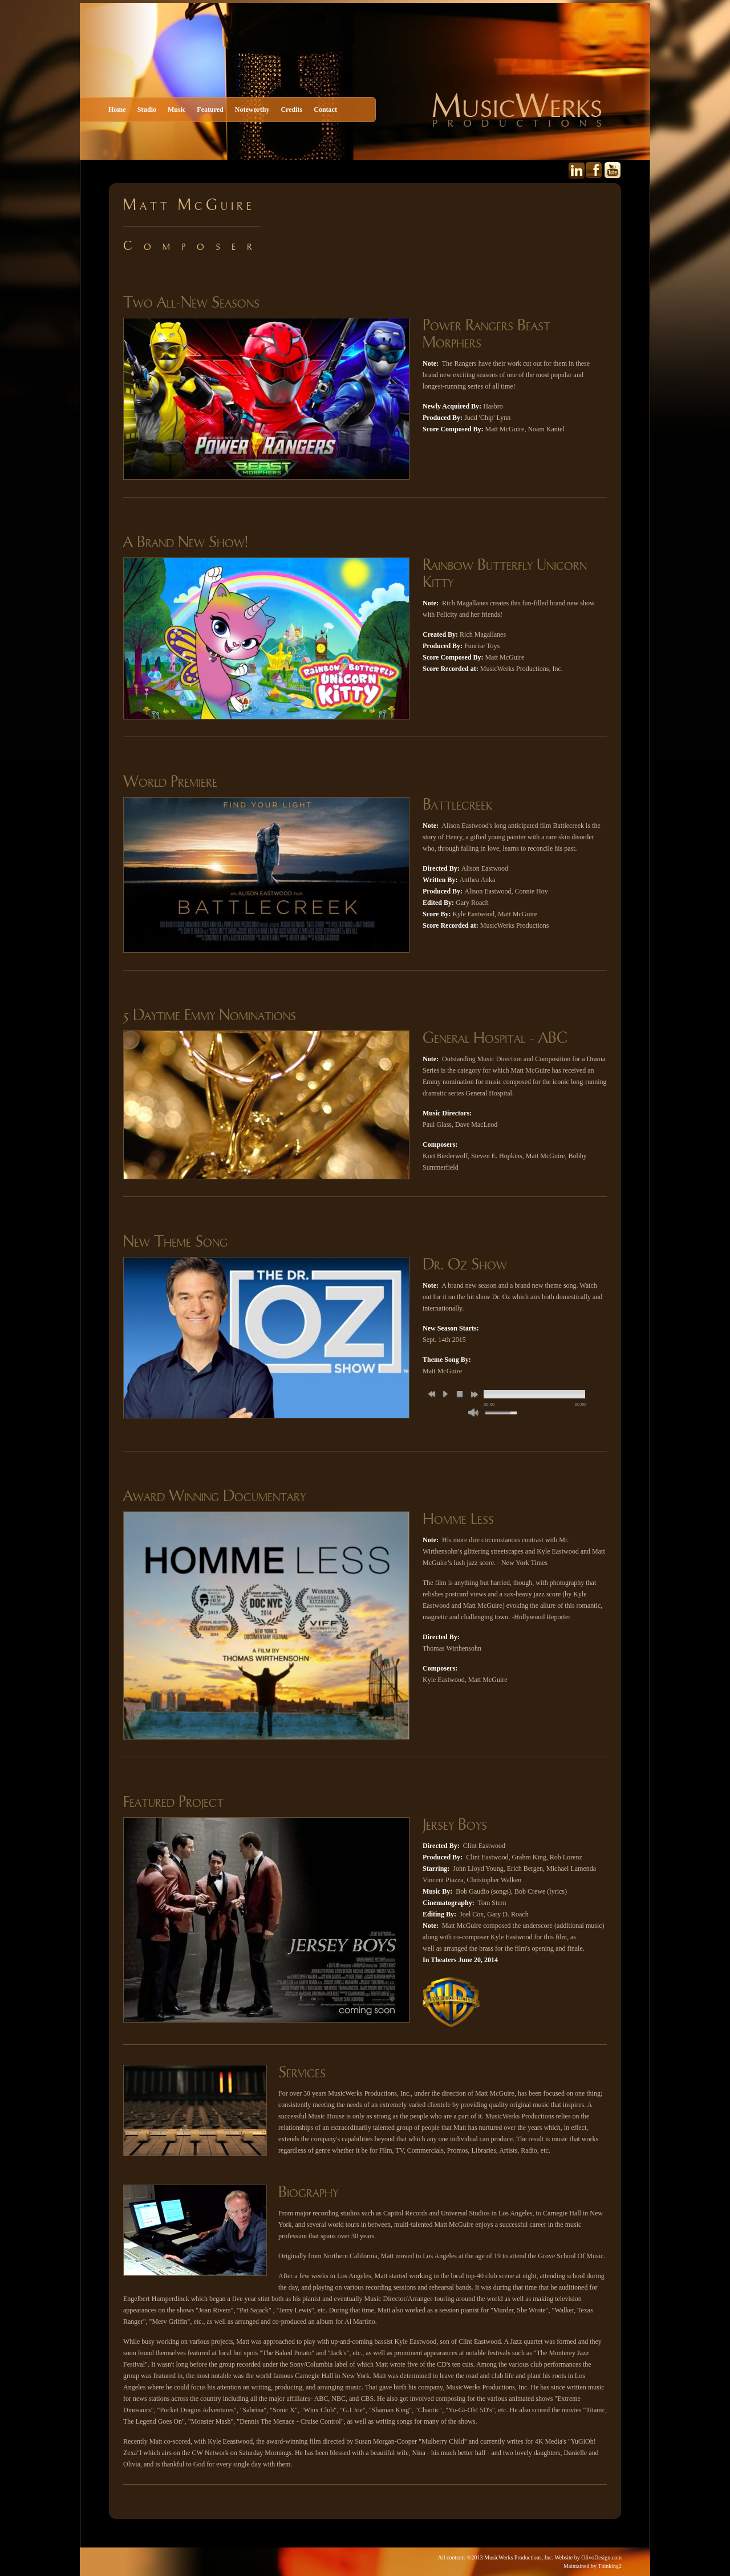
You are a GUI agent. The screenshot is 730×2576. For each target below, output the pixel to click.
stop (459, 1394)
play (445, 1394)
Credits (291, 110)
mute (473, 1412)
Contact (325, 110)
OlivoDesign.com (601, 2557)
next (474, 1394)
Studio (146, 110)
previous (432, 1394)
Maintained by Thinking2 (592, 2566)
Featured (210, 110)
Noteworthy (252, 110)
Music (176, 110)
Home (117, 110)
